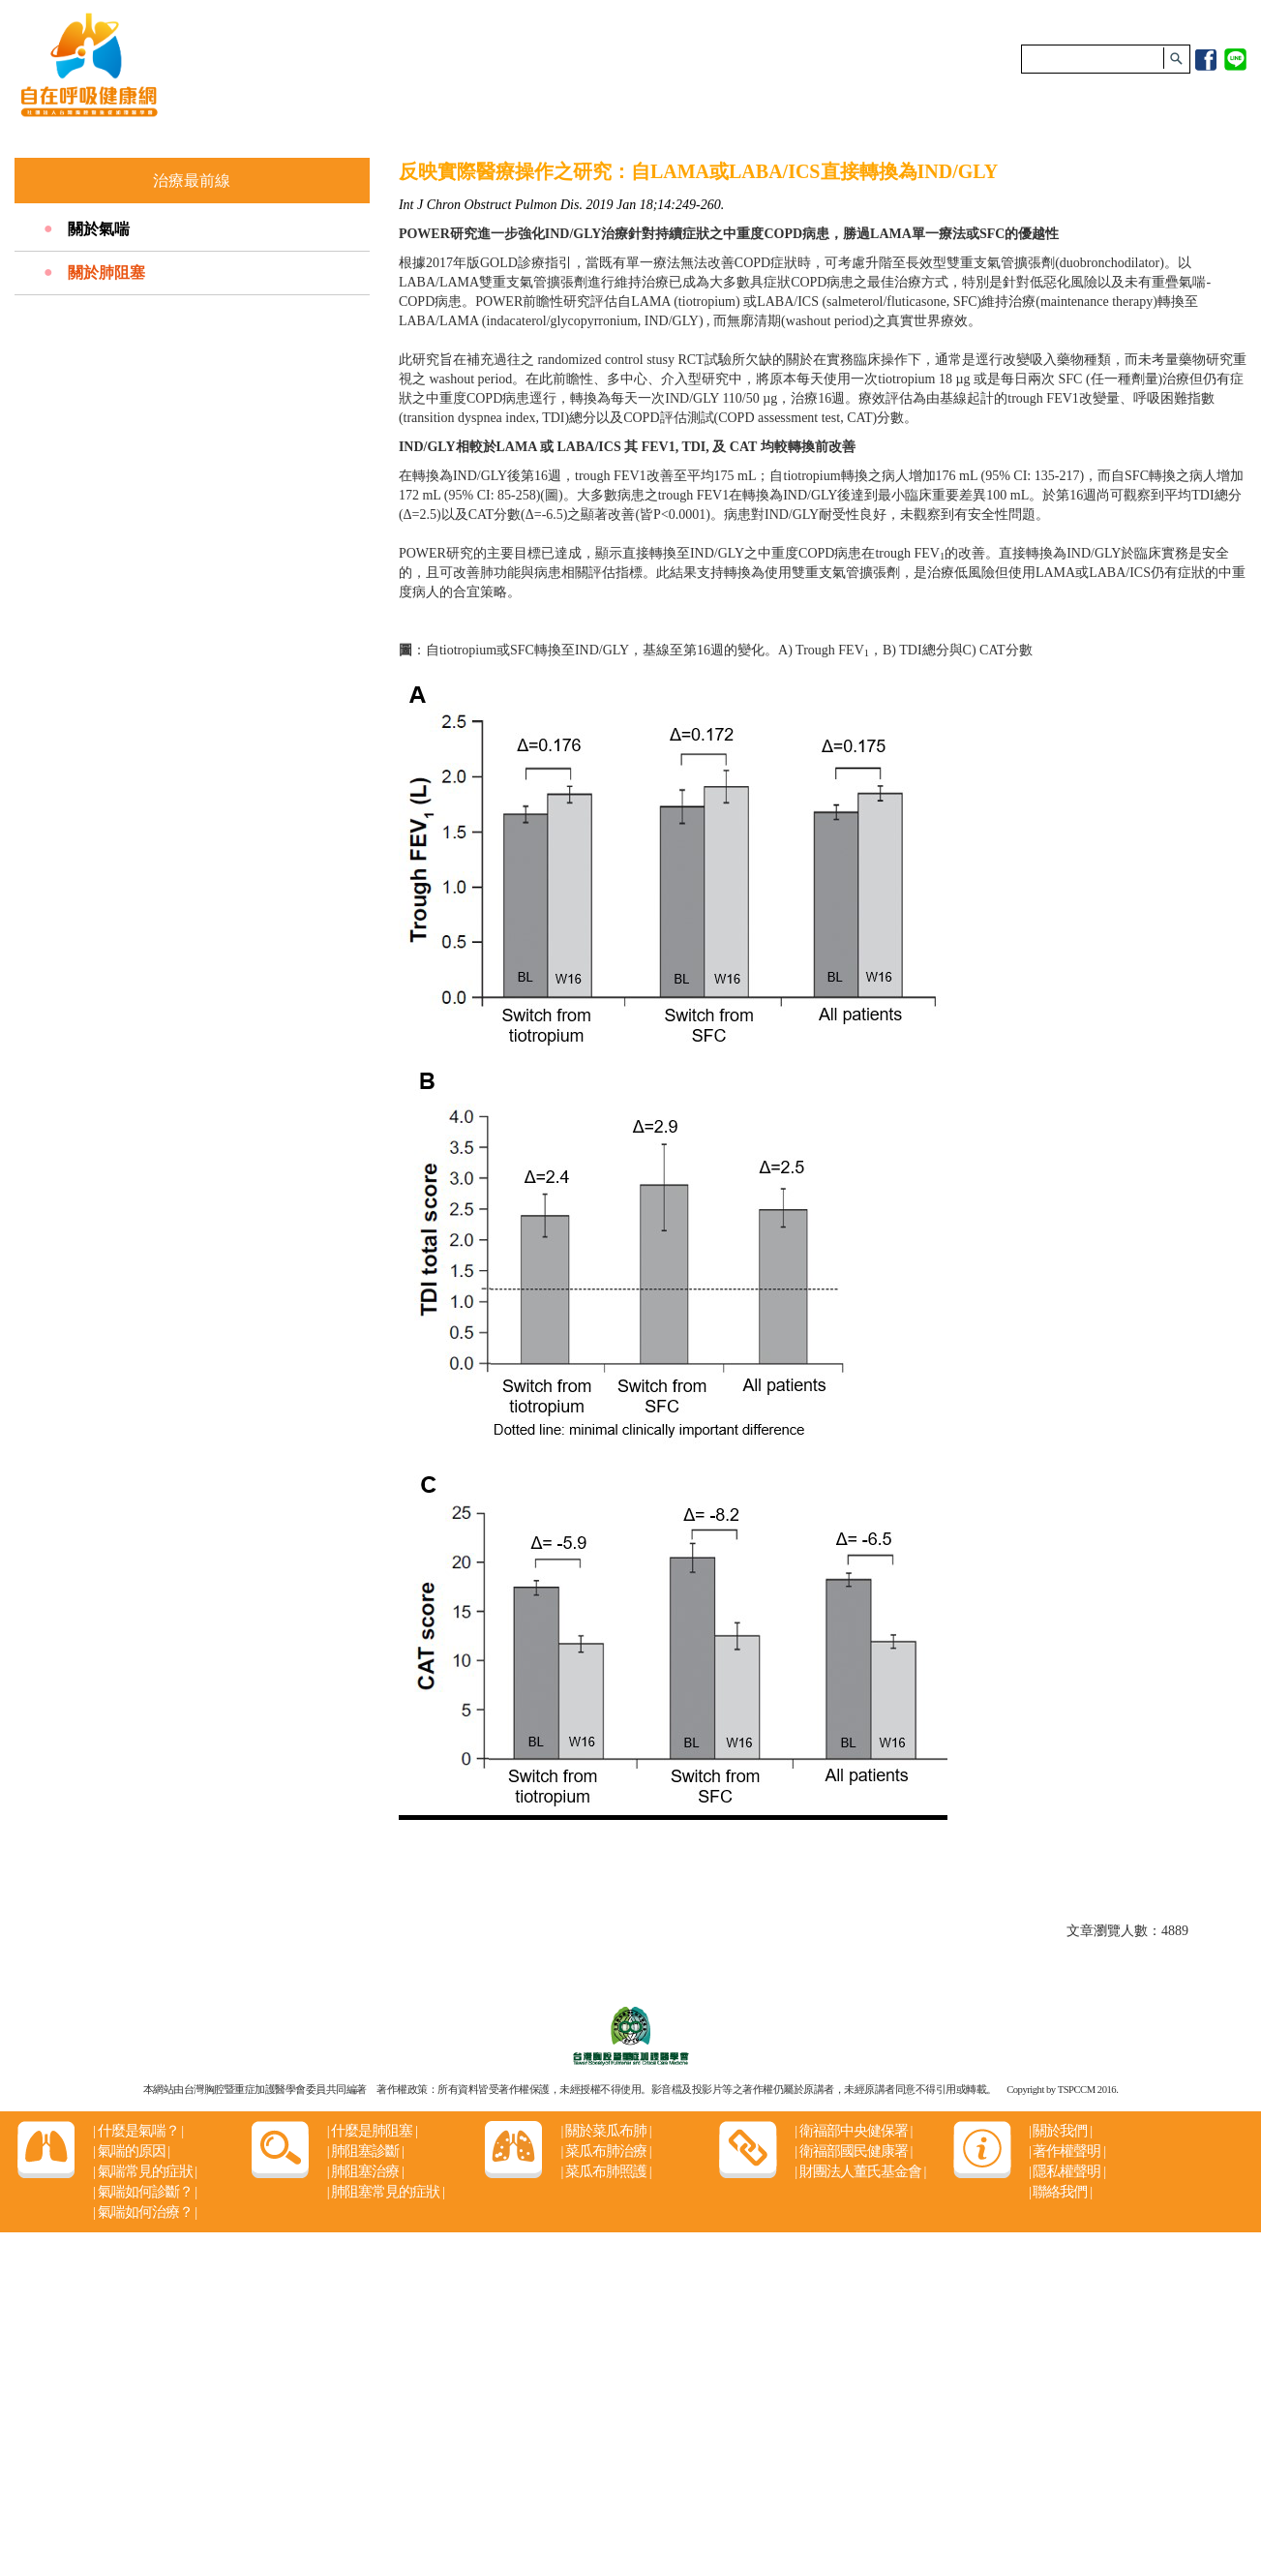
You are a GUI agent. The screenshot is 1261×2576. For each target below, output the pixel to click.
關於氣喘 (99, 229)
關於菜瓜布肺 (605, 2130)
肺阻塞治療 (365, 2171)
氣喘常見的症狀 (144, 2171)
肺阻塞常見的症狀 (385, 2191)
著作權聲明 (1067, 2151)
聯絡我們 (1060, 2191)
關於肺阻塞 (106, 272)
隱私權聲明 (1067, 2171)
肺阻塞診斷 (365, 2151)
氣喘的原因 (131, 2151)
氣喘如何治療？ (144, 2212)
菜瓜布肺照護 (605, 2171)
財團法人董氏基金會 (860, 2171)
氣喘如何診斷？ (144, 2191)
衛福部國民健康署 (853, 2151)
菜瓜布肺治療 (605, 2151)
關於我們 (1060, 2130)
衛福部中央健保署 (853, 2130)
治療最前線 (191, 180)
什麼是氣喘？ (138, 2130)
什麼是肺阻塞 (372, 2130)
